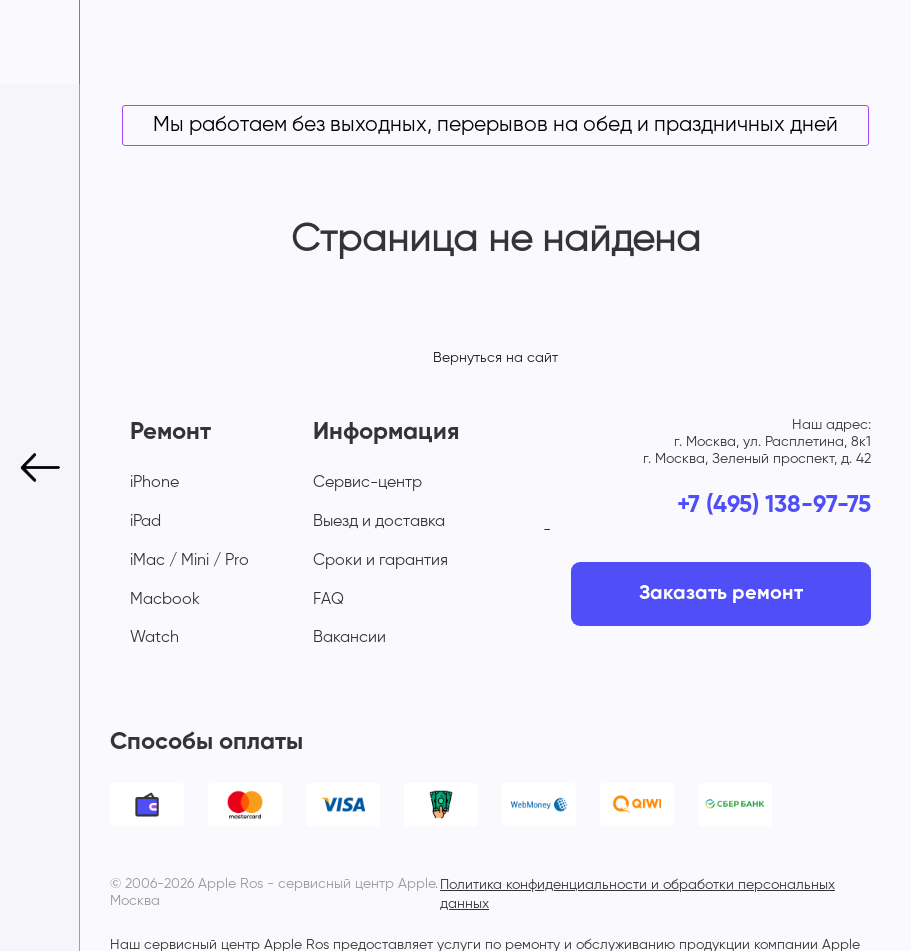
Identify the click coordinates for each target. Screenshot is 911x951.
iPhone (154, 483)
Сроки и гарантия (380, 561)
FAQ (328, 600)
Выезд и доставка (379, 522)
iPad (145, 522)
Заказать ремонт (721, 594)
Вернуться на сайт (495, 358)
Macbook (165, 600)
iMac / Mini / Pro (189, 561)
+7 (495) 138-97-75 (774, 505)
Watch (154, 638)
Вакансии (349, 638)
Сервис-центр (367, 483)
